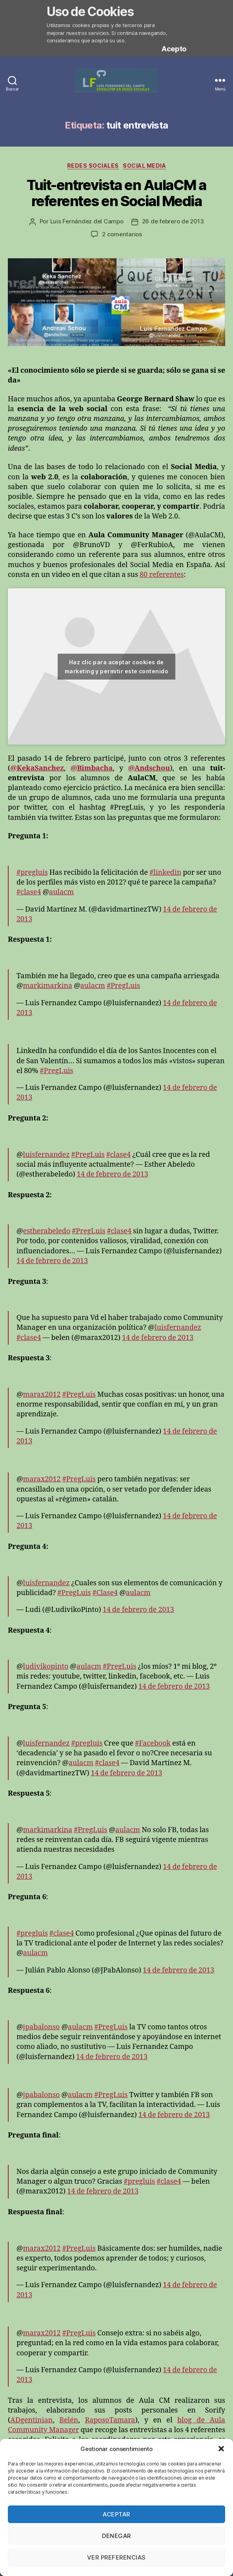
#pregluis (32, 872)
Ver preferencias (116, 2557)
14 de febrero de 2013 (112, 1174)
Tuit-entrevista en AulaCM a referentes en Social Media (116, 193)
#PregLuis (123, 985)
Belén (68, 2420)
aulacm (61, 892)
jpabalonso (41, 2027)
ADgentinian (31, 2420)
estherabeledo (47, 1231)
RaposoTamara (110, 2420)
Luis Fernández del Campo (87, 221)
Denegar (116, 2536)
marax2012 (42, 1394)
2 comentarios (122, 234)
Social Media (144, 165)
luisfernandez (46, 1154)
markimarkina (48, 985)
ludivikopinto (46, 1666)
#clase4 (28, 892)
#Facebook (153, 1743)
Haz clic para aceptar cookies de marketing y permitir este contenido (116, 666)
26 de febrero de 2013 (173, 221)
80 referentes (162, 574)
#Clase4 (105, 1592)
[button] (221, 2449)
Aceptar (116, 2514)
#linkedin (165, 872)
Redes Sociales (93, 165)
